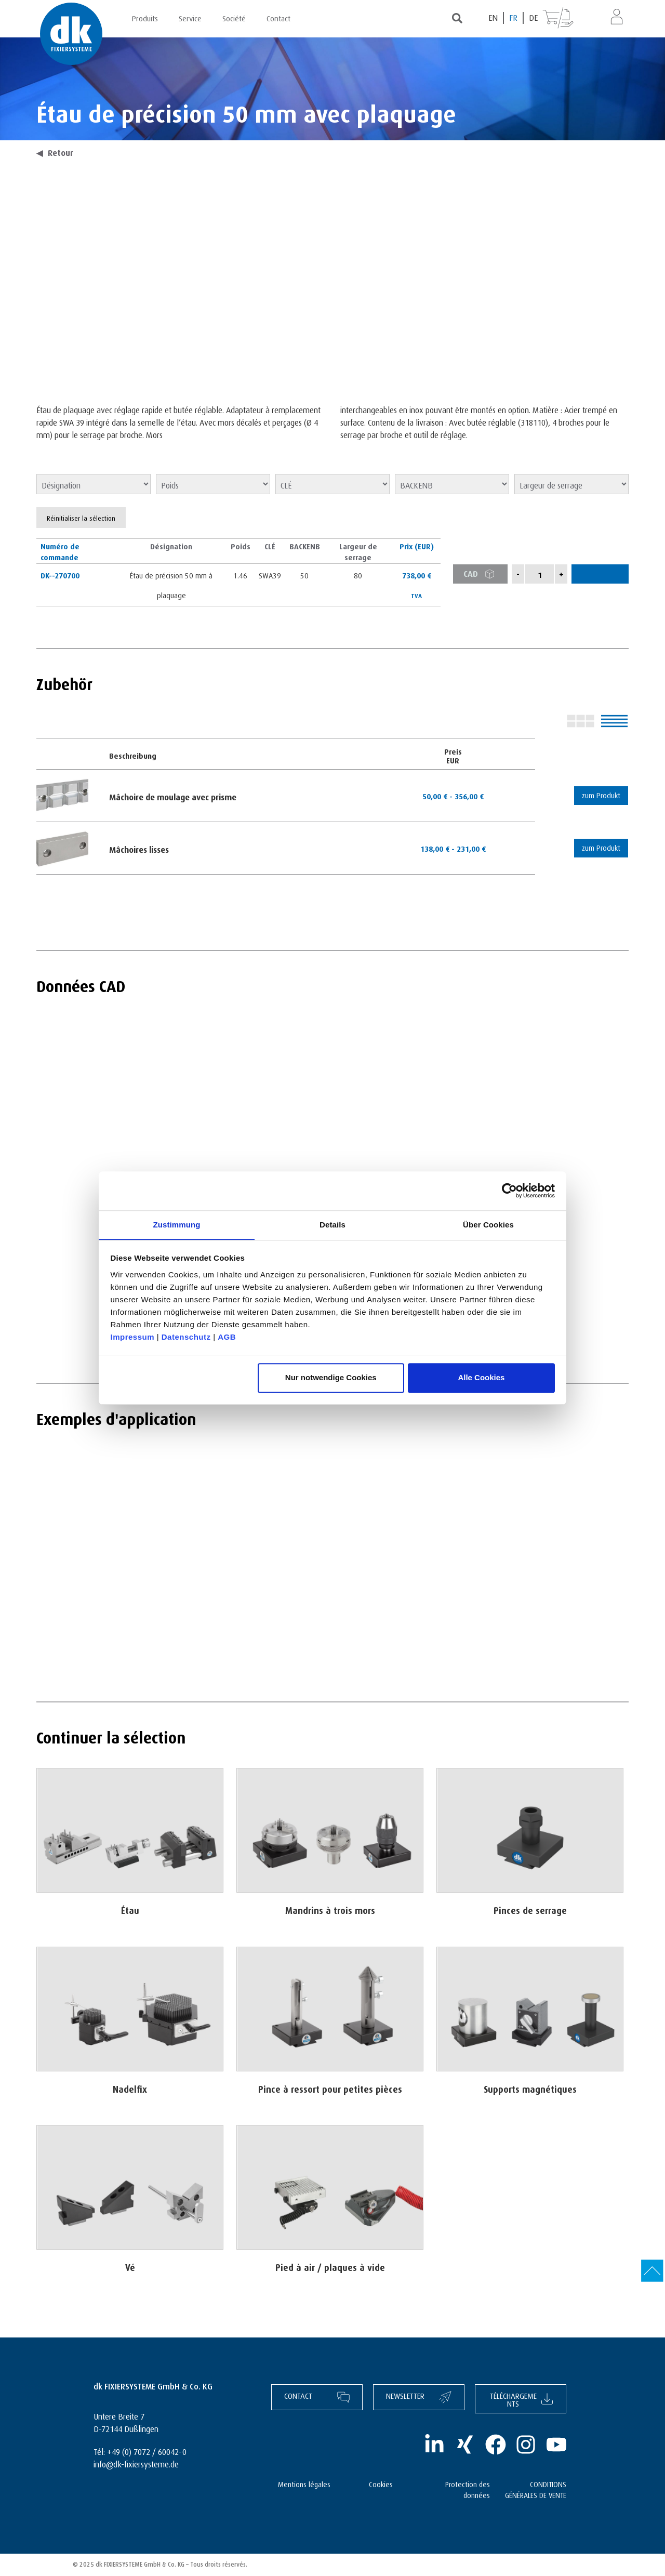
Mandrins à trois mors (330, 1909)
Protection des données (467, 2489)
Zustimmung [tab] (177, 1224)
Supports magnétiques (530, 2087)
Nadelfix (130, 2087)
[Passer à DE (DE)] (533, 18)
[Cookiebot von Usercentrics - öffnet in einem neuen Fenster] (509, 1190)
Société (234, 17)
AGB (227, 1336)
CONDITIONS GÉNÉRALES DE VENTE (535, 2489)
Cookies (381, 2483)
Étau (130, 1909)
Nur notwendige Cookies (331, 1377)
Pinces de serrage (530, 1909)
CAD (482, 574)
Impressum (133, 1336)
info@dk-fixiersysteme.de (136, 2463)
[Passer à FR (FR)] (514, 18)
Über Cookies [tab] (488, 1224)
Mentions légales (304, 2483)
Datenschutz (186, 1336)
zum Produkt (597, 794)
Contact (278, 17)
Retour (54, 152)
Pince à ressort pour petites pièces (330, 2087)
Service (190, 17)
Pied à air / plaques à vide (330, 2266)
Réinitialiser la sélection (81, 517)
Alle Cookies (481, 1377)
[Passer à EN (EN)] (493, 18)
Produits (145, 17)
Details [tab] (332, 1224)
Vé (130, 2266)
